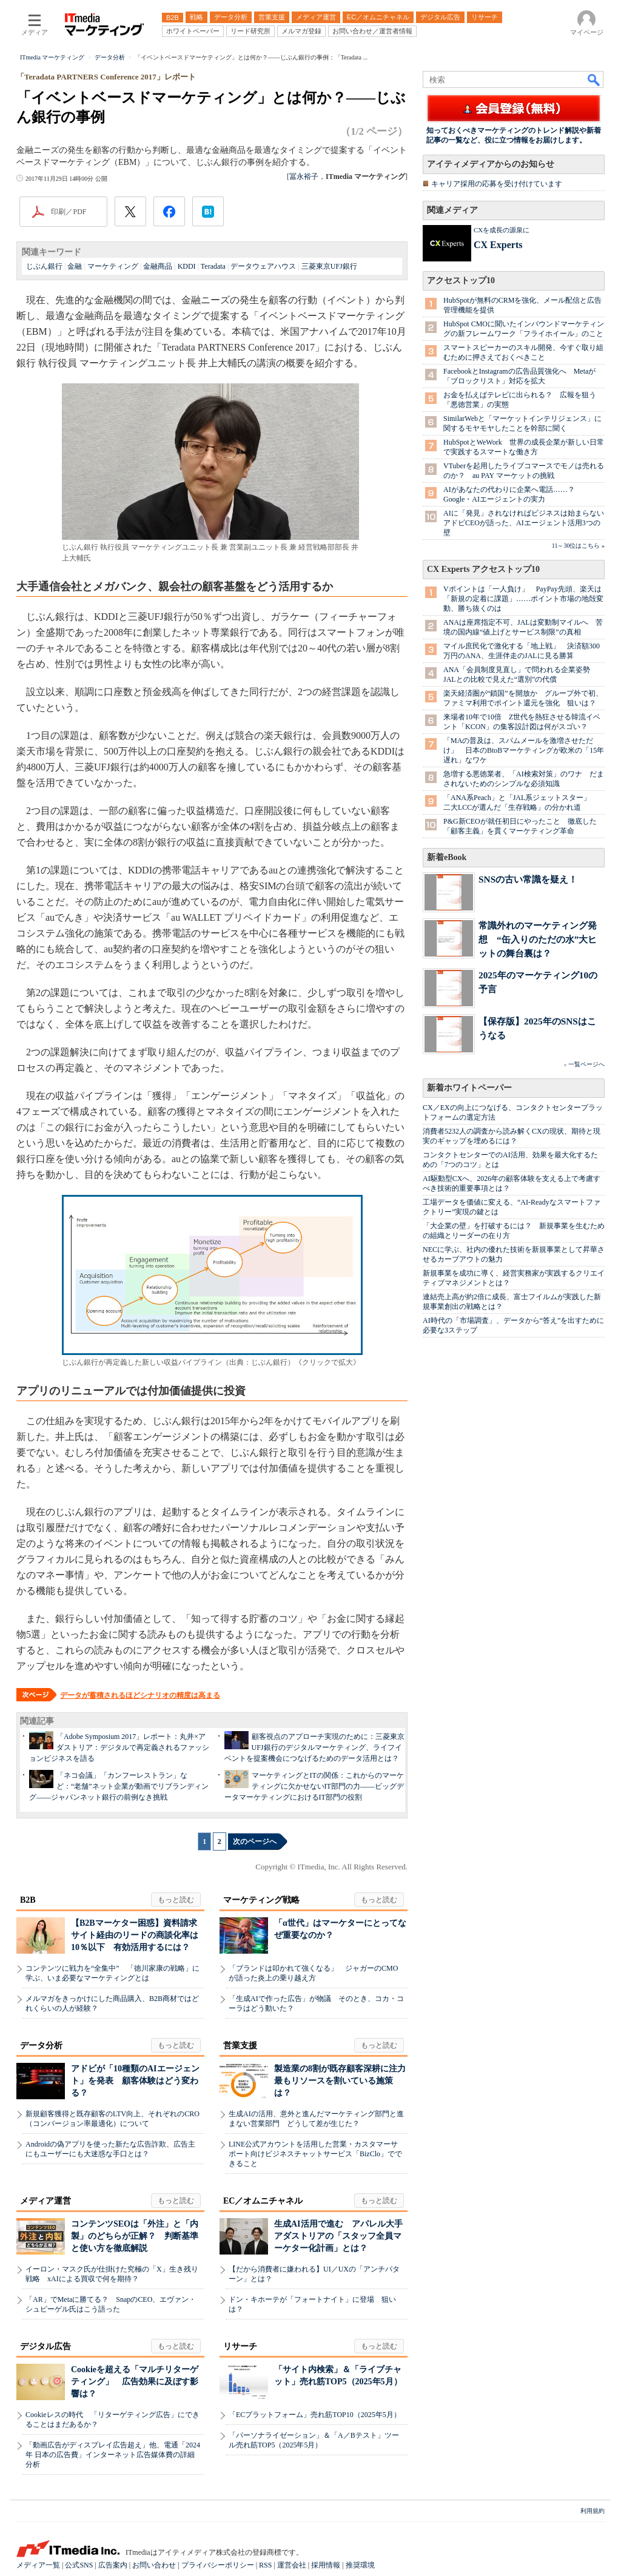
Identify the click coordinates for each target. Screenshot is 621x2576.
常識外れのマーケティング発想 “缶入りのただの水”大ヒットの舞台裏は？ (537, 939)
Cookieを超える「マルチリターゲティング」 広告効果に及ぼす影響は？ (134, 2381)
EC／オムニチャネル (263, 2200)
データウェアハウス (263, 266)
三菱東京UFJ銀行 (329, 266)
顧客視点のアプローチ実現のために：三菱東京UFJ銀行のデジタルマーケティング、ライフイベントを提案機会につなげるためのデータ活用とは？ (314, 1747)
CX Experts (498, 245)
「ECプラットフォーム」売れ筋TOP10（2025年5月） (315, 2414)
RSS (265, 2565)
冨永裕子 (303, 176)
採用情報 (325, 2565)
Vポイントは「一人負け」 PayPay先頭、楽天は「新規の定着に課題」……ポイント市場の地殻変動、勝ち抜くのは (523, 599)
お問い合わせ (154, 2565)
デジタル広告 (45, 2346)
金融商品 (157, 266)
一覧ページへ (586, 1064)
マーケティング (112, 266)
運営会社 (291, 2565)
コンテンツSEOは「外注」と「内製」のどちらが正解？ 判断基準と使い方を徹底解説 (134, 2236)
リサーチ (240, 2346)
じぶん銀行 (44, 266)
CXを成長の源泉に (501, 230)
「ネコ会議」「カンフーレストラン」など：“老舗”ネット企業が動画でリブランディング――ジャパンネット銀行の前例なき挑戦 (119, 1786)
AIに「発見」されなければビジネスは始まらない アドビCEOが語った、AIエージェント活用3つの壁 (527, 523)
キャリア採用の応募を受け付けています (496, 184)
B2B (28, 1900)
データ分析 (41, 2045)
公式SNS (79, 2565)
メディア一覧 (38, 2565)
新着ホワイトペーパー (469, 1087)
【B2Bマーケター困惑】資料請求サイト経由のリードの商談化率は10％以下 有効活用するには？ (134, 1935)
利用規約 (592, 2510)
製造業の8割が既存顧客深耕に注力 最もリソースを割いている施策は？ (344, 2080)
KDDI (187, 266)
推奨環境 (360, 2565)
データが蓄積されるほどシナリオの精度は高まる (140, 1695)
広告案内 (112, 2565)
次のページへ (255, 1841)
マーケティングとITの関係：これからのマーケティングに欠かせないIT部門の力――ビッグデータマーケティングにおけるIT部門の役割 (314, 1786)
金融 (74, 266)
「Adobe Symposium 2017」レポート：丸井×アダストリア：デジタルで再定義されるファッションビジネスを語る (119, 1747)
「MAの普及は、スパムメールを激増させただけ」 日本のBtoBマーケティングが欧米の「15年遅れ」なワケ (523, 750)
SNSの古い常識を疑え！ (527, 879)
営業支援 (240, 2045)
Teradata (213, 266)
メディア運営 (45, 2200)
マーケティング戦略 (261, 1900)
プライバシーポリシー (217, 2565)
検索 (594, 79)
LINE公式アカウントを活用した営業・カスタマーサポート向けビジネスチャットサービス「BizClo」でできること (315, 2154)
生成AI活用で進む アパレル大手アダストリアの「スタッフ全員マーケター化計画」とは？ (338, 2236)
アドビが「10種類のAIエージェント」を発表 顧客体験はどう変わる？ (135, 2080)
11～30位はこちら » (578, 545)
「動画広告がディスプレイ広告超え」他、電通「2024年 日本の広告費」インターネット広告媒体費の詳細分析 (112, 2455)
